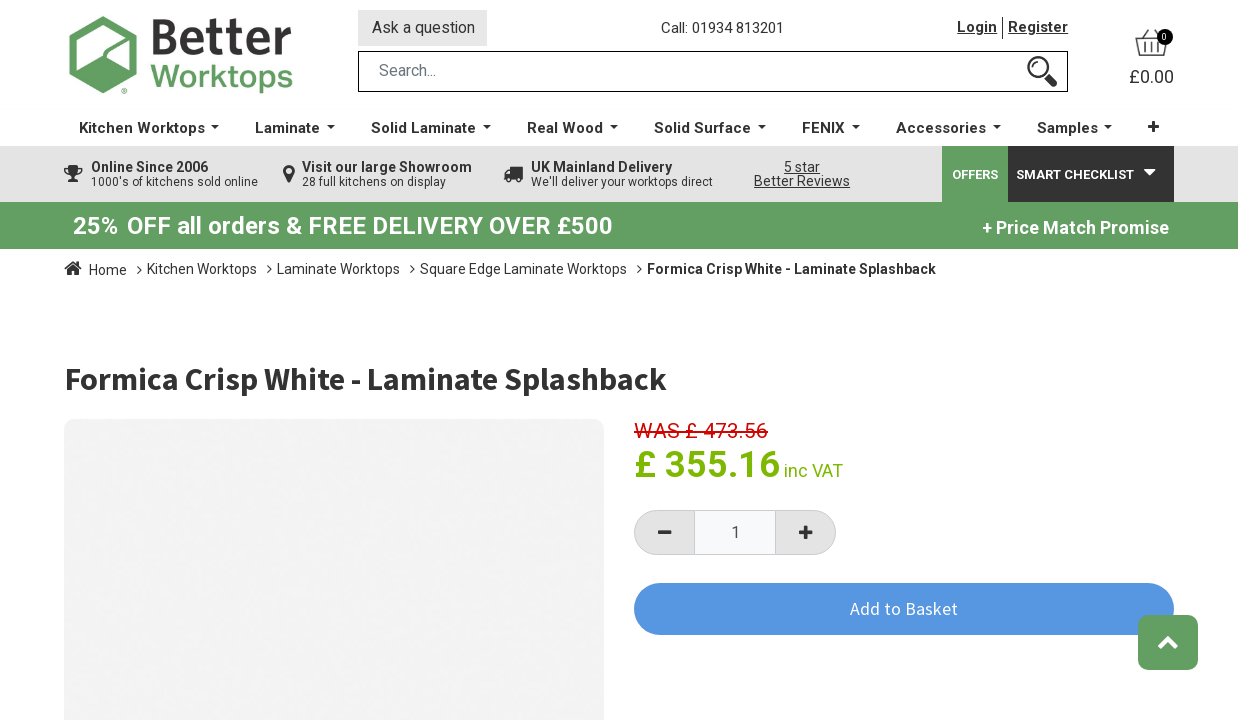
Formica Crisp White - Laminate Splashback (791, 271)
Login (977, 29)
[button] (1153, 129)
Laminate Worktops (338, 271)
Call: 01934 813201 (723, 29)
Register (1038, 29)
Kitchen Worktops (202, 271)
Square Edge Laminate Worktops (523, 271)
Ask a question (424, 28)
